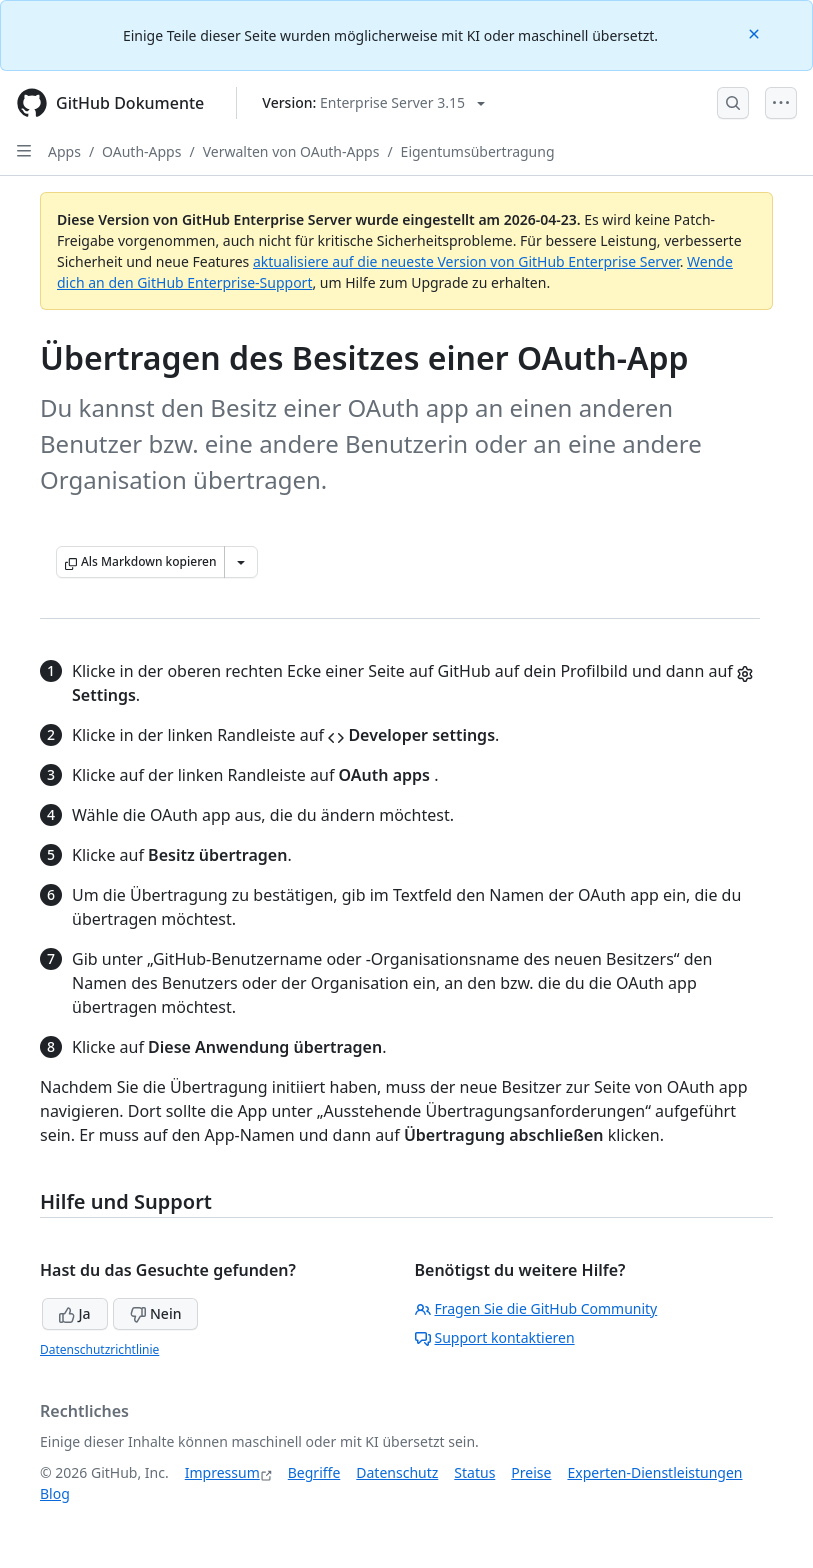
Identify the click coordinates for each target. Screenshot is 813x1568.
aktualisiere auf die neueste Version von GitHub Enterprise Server (466, 261)
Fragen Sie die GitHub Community (536, 1308)
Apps (64, 151)
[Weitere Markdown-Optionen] (241, 562)
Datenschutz (397, 1472)
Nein (155, 1313)
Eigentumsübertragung (478, 151)
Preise (531, 1472)
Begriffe (314, 1472)
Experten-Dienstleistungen (654, 1472)
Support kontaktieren (495, 1337)
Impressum (222, 1472)
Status (474, 1472)
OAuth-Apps (141, 151)
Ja (75, 1313)
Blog (55, 1493)
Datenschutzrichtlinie (99, 1349)
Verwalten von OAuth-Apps (291, 151)
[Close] (756, 32)
